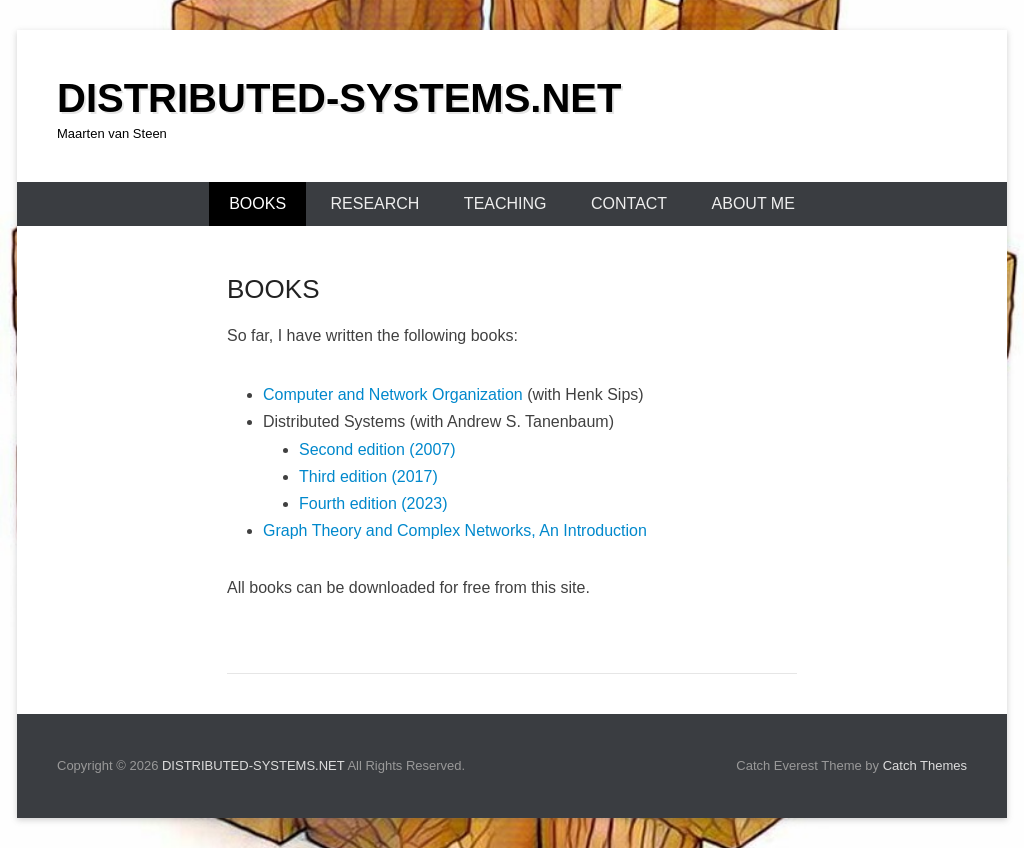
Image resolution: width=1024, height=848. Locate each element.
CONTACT (629, 203)
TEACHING (505, 203)
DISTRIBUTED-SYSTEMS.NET (339, 98)
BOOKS (257, 203)
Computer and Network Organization (393, 394)
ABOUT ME (753, 203)
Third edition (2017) (368, 476)
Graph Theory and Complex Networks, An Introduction (455, 530)
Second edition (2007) (377, 449)
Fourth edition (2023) (373, 503)
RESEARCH (375, 203)
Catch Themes (925, 765)
